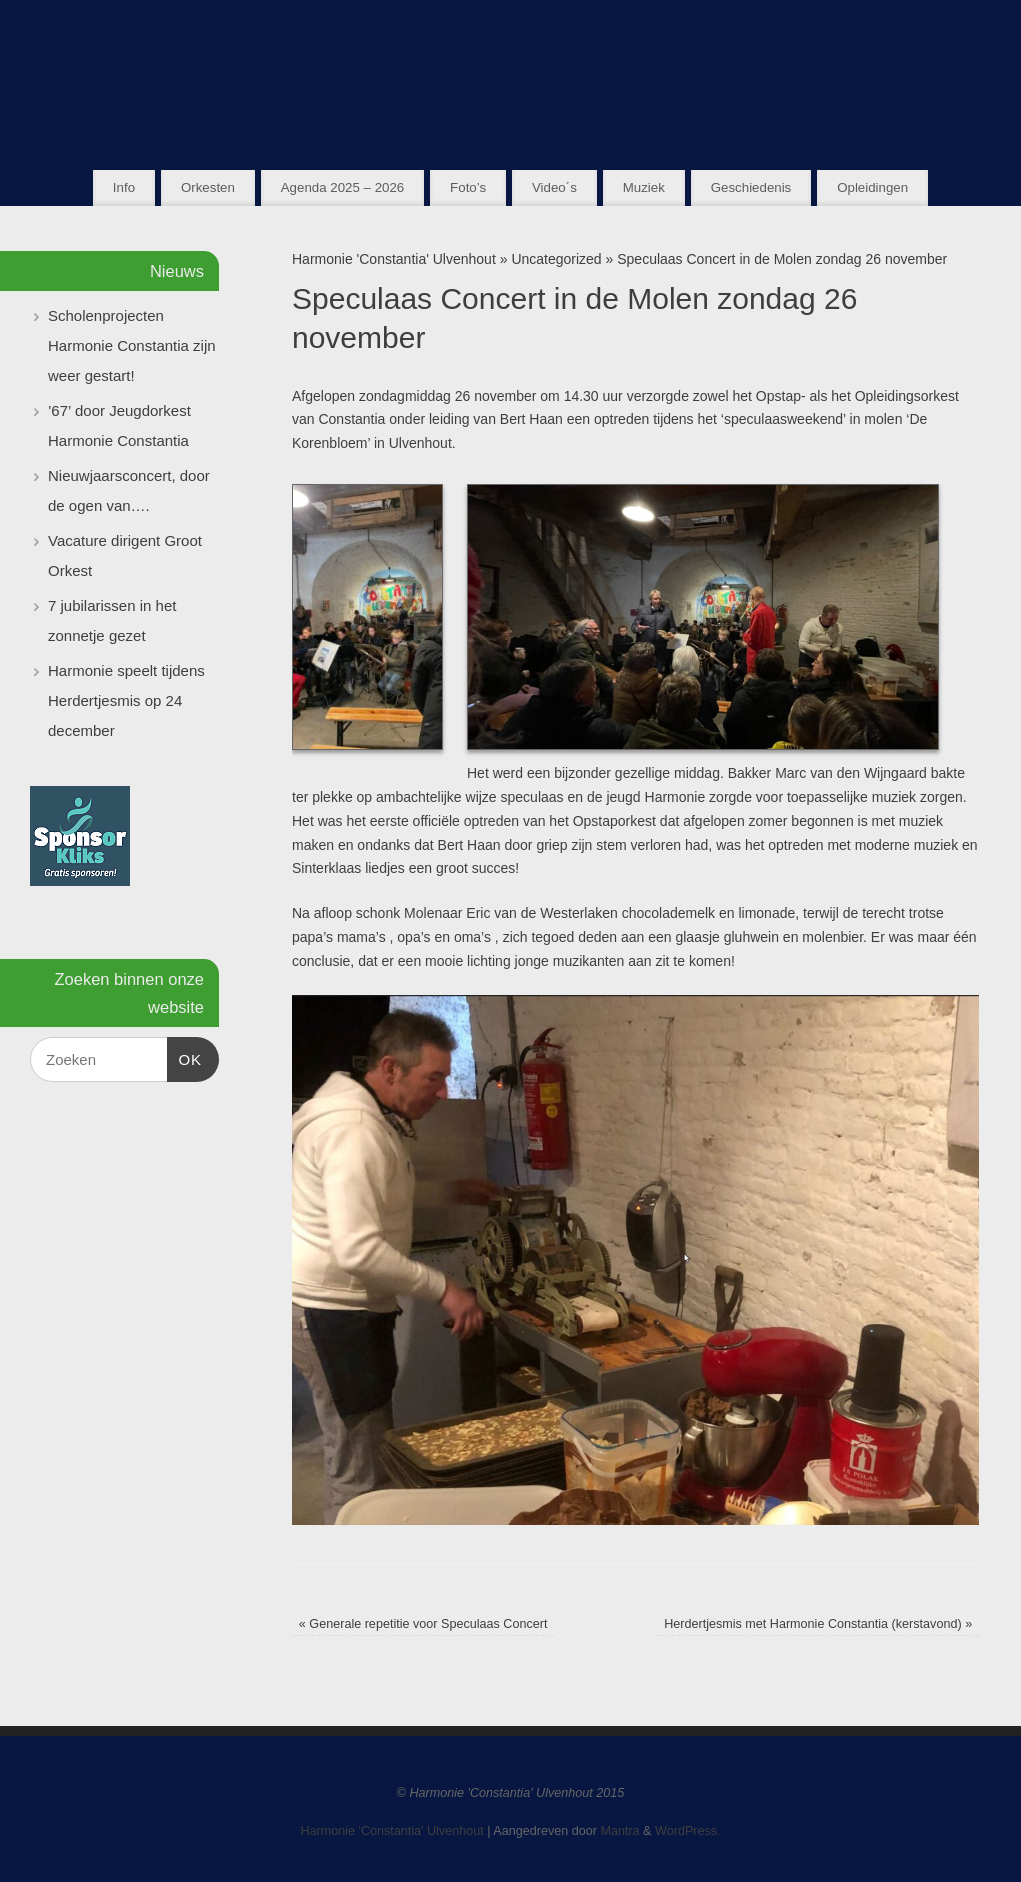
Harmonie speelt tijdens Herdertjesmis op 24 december (126, 700)
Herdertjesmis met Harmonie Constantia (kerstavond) (818, 1624)
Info (124, 187)
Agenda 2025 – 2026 (342, 187)
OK (185, 1057)
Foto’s (468, 187)
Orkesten (208, 187)
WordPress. (688, 1831)
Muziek (644, 187)
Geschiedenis (751, 187)
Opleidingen (872, 187)
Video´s (554, 187)
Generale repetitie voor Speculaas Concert (423, 1624)
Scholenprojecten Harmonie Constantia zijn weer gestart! (132, 345)
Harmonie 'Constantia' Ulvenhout (394, 259)
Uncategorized (556, 259)
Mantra (619, 1831)
